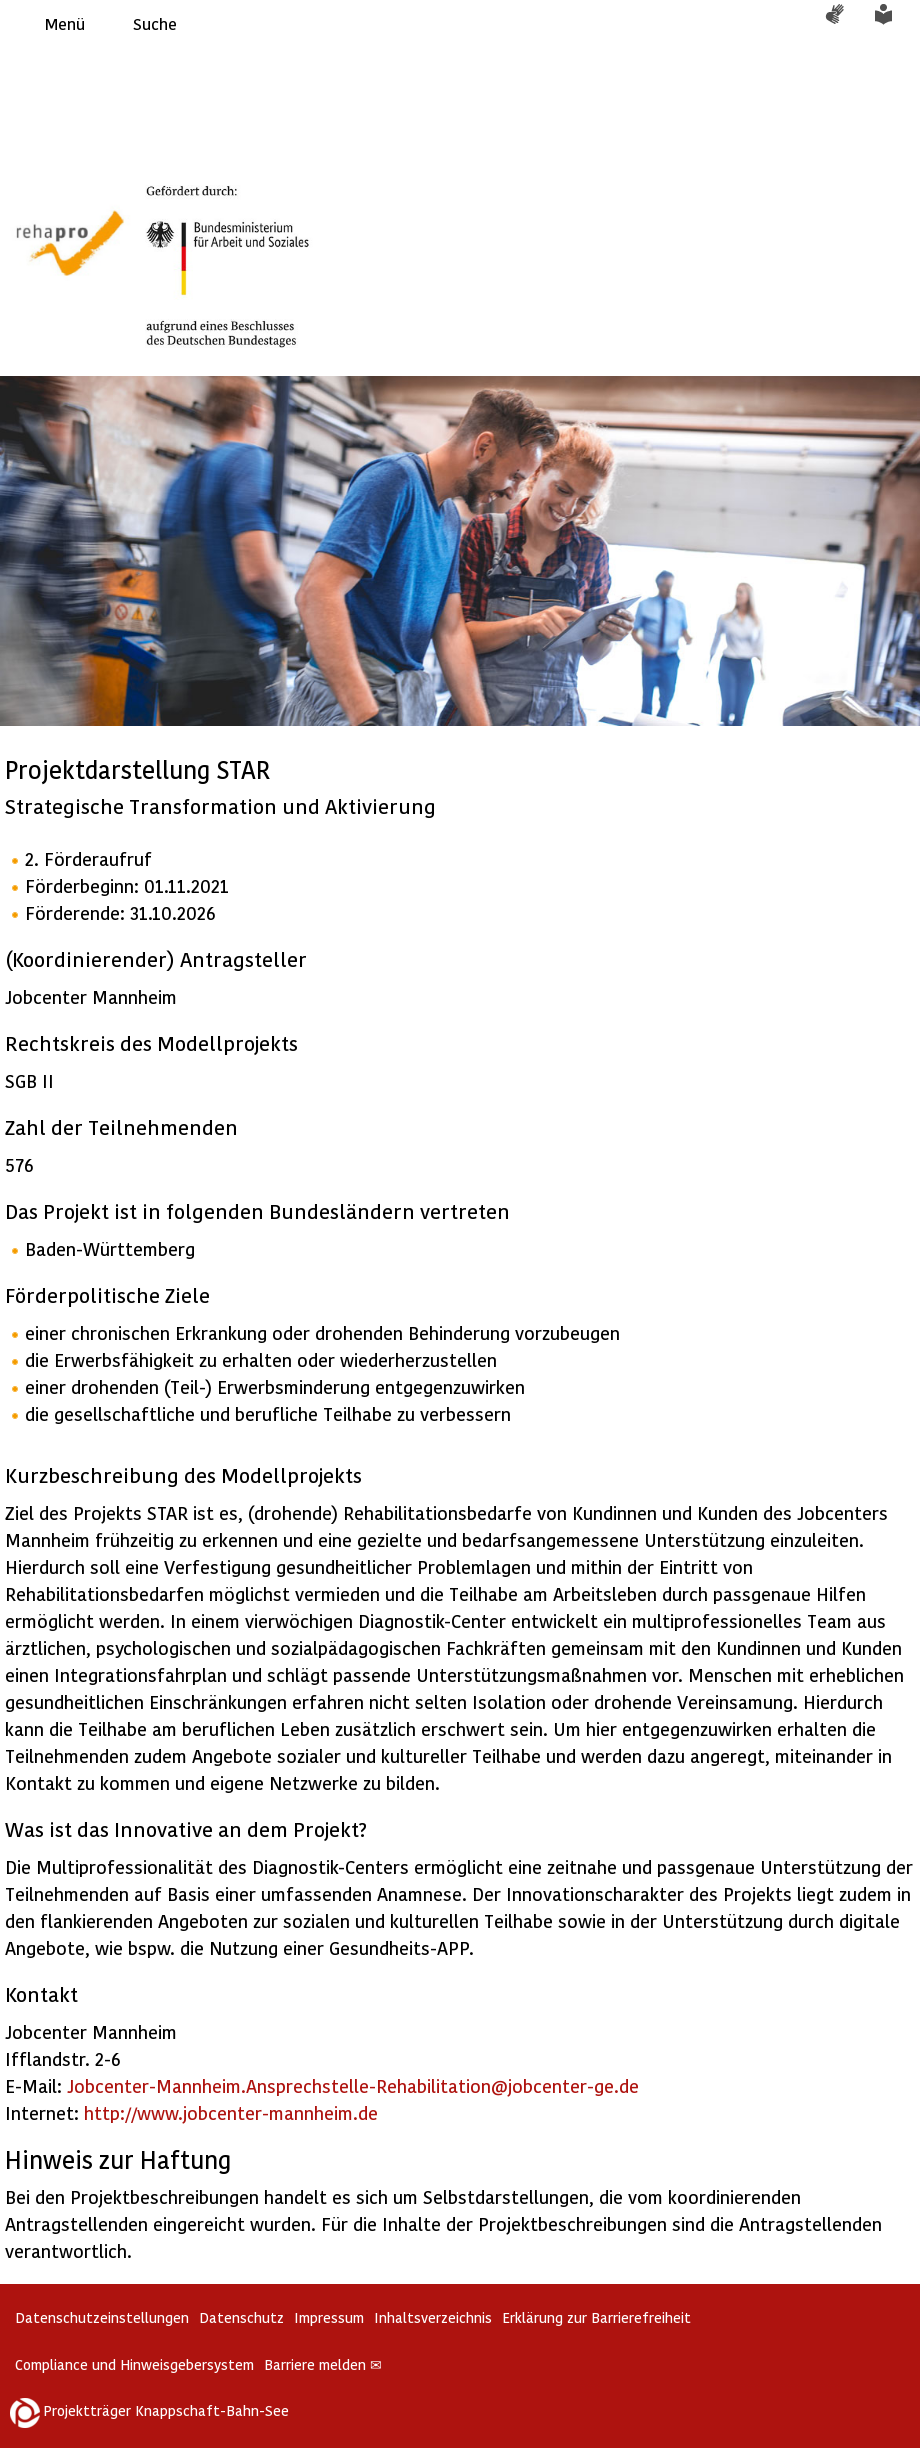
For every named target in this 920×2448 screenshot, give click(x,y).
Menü (65, 23)
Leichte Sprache (895, 24)
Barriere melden (323, 2364)
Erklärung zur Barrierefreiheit (596, 2317)
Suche (155, 23)
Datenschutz (241, 2317)
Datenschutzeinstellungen (102, 2317)
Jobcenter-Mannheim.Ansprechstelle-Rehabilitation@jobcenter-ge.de (353, 2085)
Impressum (329, 2317)
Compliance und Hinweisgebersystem (134, 2364)
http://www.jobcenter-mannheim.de (231, 2112)
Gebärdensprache (845, 24)
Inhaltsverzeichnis (433, 2317)
